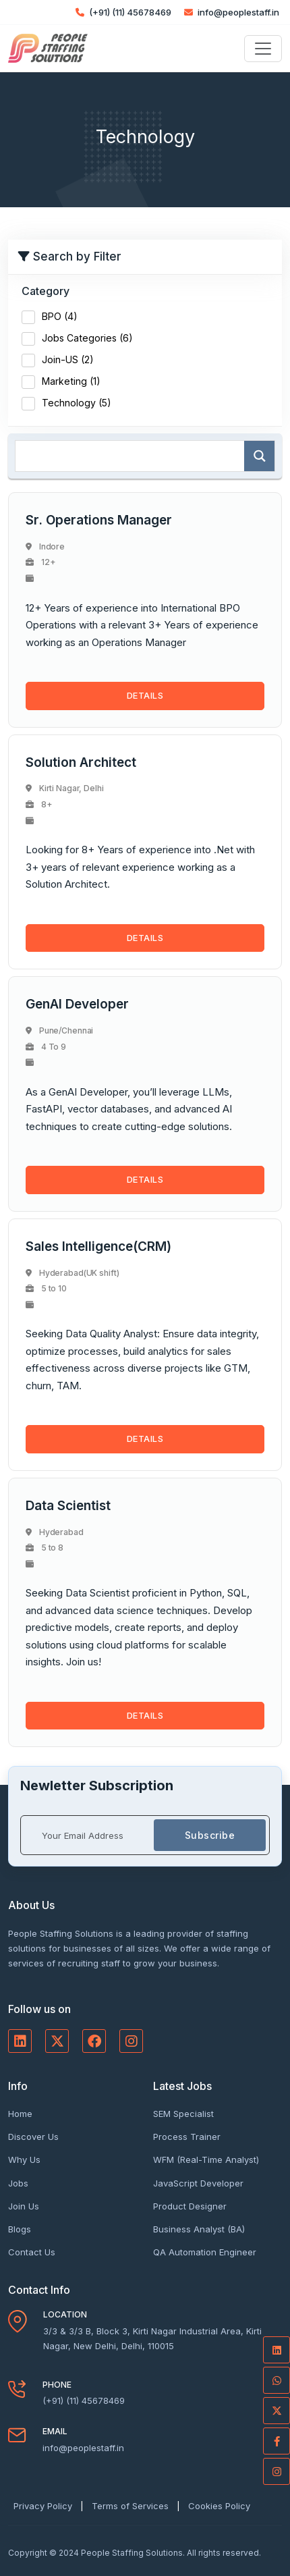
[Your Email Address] (87, 1835)
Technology (76, 402)
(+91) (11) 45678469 (123, 12)
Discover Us (33, 2136)
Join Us (23, 2206)
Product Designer (190, 2206)
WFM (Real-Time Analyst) (206, 2159)
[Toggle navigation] (263, 48)
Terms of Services (130, 2505)
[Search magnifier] (259, 456)
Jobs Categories (87, 338)
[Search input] (133, 456)
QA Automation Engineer (204, 2252)
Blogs (19, 2229)
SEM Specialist (183, 2113)
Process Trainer (187, 2136)
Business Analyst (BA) (199, 2229)
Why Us (24, 2159)
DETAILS (145, 695)
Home (20, 2113)
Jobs (18, 2183)
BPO (60, 316)
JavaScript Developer (198, 2183)
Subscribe (210, 1835)
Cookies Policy (219, 2505)
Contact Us (31, 2252)
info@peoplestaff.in (231, 12)
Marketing (71, 381)
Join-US (68, 359)
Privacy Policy (42, 2505)
